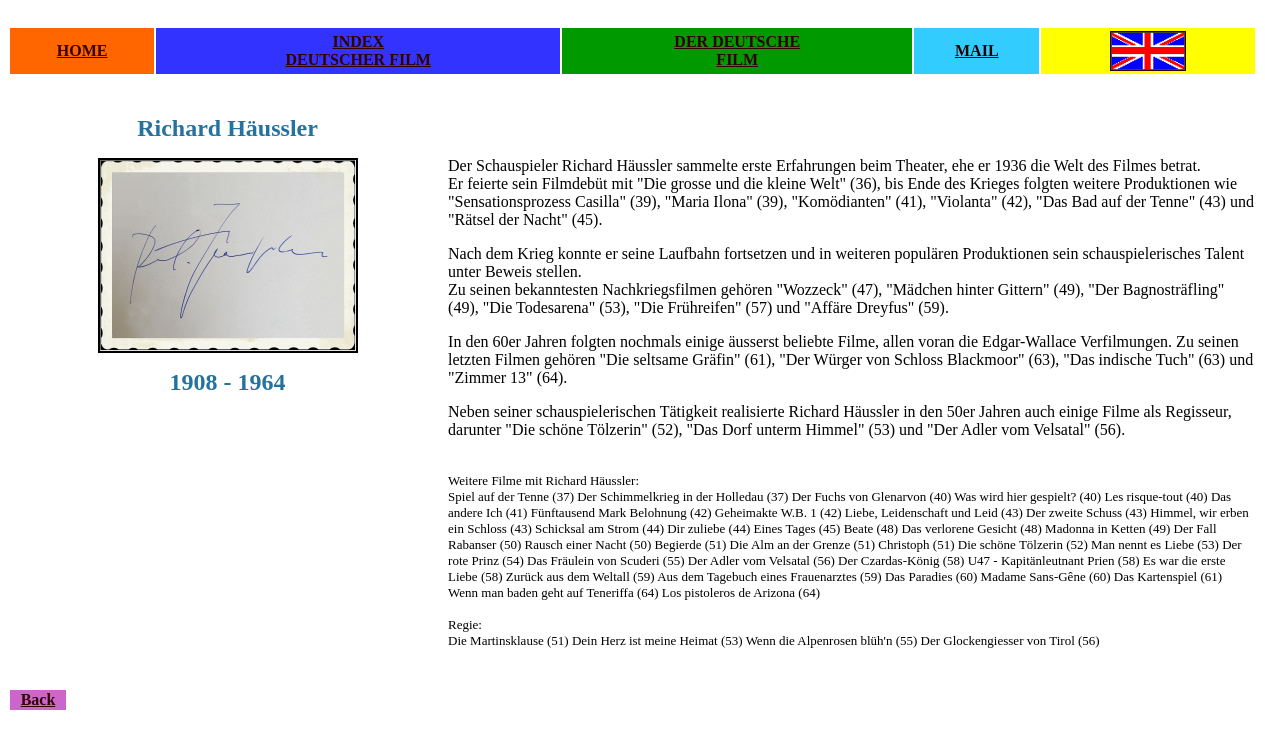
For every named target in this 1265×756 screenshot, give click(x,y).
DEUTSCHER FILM (358, 59)
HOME (82, 50)
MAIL (977, 50)
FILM (737, 59)
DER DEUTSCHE (737, 41)
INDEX (358, 41)
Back (38, 699)
